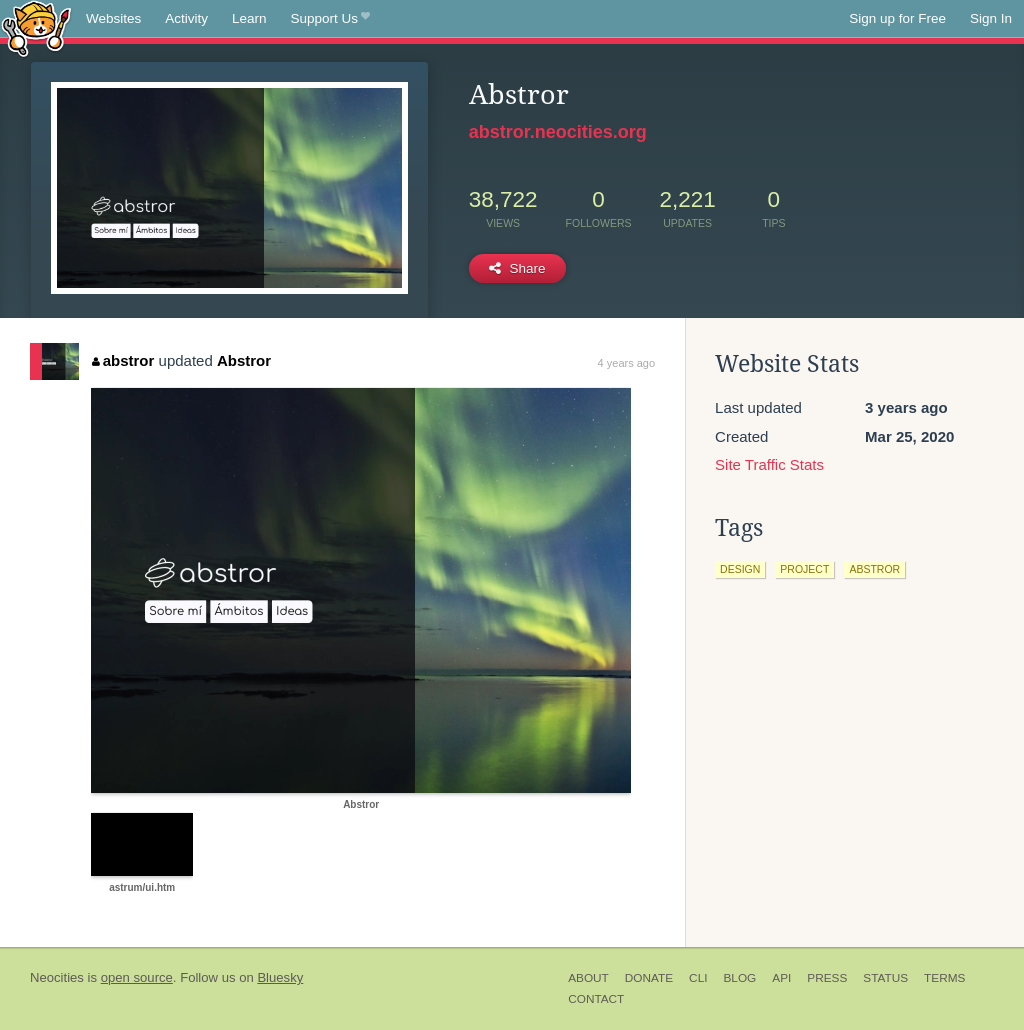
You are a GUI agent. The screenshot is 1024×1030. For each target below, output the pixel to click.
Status (885, 978)
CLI (698, 978)
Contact (596, 999)
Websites (113, 18)
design (740, 569)
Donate (649, 978)
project (804, 569)
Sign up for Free (897, 18)
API (781, 978)
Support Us (330, 19)
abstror (123, 360)
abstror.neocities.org (558, 132)
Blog (739, 978)
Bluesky (280, 977)
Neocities (57, 977)
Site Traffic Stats (769, 464)
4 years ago (626, 363)
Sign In (991, 18)
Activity (186, 18)
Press (827, 978)
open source (137, 977)
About (588, 978)
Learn (249, 18)
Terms (944, 978)
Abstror (244, 360)
